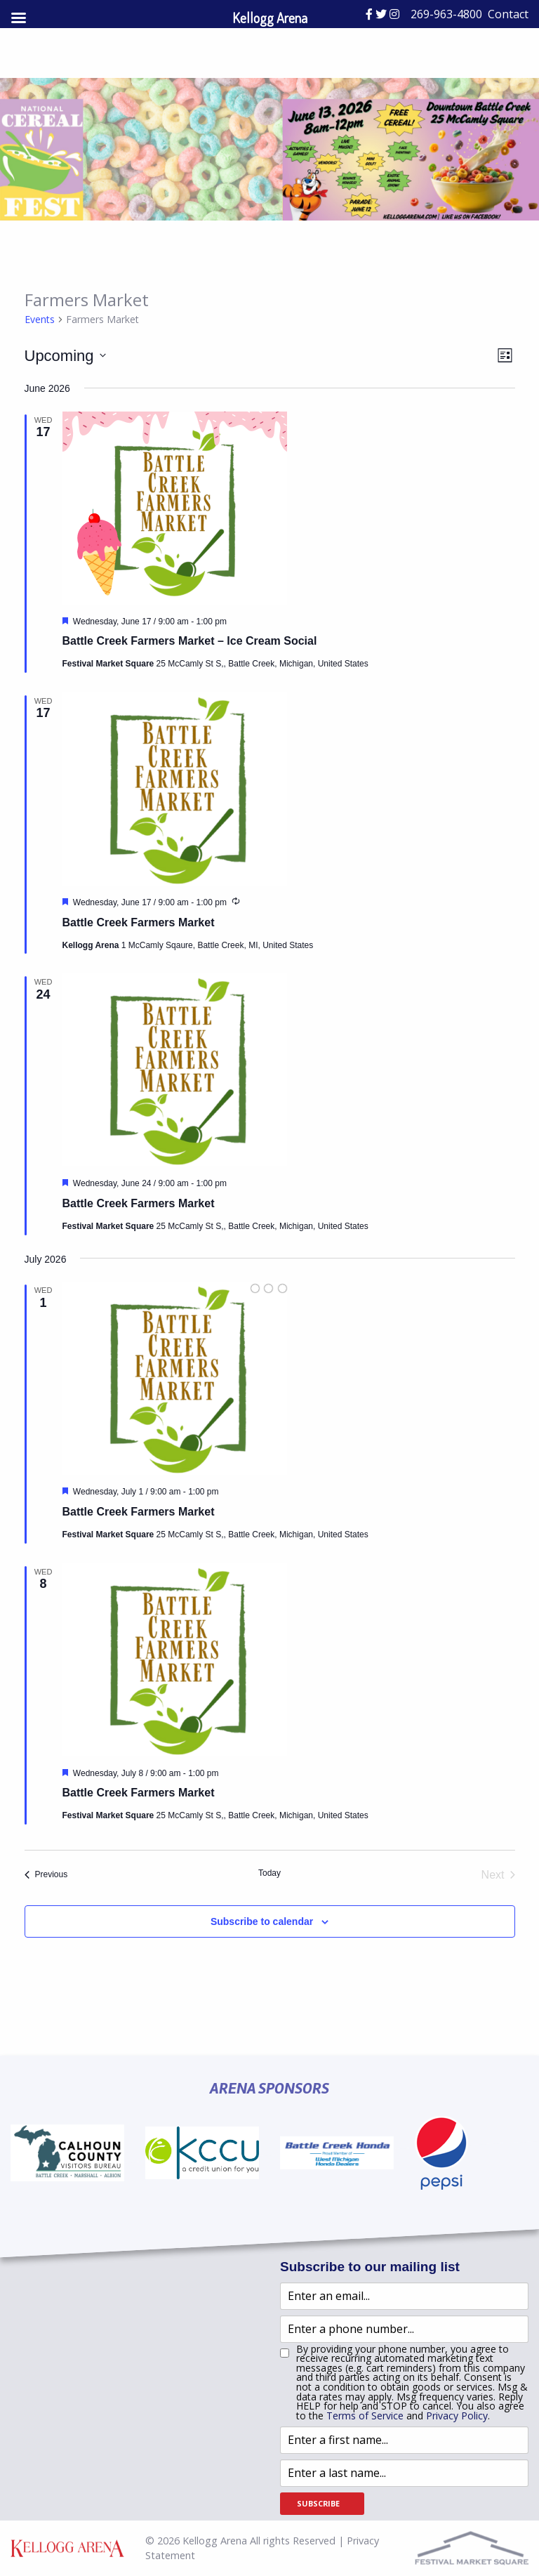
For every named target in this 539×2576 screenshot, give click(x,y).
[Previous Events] (46, 1875)
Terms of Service (365, 2415)
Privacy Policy (457, 2415)
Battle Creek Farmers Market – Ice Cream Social (189, 641)
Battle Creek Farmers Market (138, 922)
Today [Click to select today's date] (269, 1873)
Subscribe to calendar (262, 1921)
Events (40, 319)
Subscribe (318, 2503)
